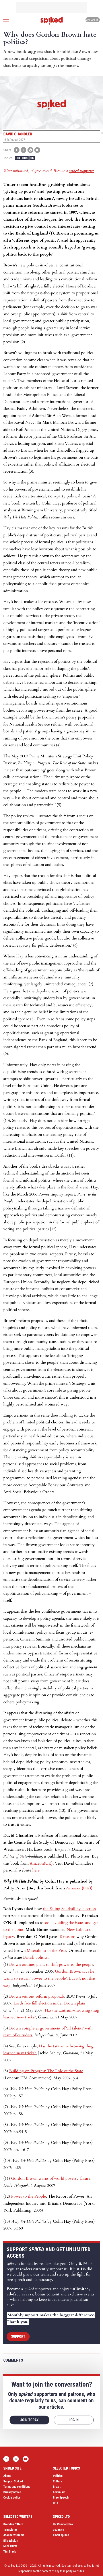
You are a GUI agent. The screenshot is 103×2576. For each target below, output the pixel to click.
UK (32, 158)
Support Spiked (13, 2481)
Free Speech (61, 2497)
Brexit (56, 2486)
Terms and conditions (16, 2486)
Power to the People (28, 2196)
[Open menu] (6, 19)
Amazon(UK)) (79, 1888)
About (7, 2476)
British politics (35, 1957)
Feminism (59, 2492)
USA (55, 2503)
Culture (57, 2481)
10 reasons (66, 1936)
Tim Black (9, 2551)
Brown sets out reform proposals (36, 1996)
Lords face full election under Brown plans (50, 2003)
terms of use (74, 2565)
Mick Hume (10, 2546)
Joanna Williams (13, 2535)
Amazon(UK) (41, 1863)
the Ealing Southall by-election (69, 1909)
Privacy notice (12, 2492)
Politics (22, 158)
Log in (92, 19)
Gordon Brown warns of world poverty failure (50, 2178)
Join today (29, 2420)
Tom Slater (10, 2530)
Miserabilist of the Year (46, 1950)
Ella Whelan (10, 2540)
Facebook (6, 2459)
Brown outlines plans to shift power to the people (51, 1964)
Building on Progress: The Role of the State (46, 2071)
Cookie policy (11, 2497)
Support (18, 2336)
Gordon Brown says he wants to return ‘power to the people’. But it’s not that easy (49, 1978)
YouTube (26, 2459)
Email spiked (61, 2535)
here (36, 1870)
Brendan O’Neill (13, 2524)
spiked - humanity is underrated (52, 21)
